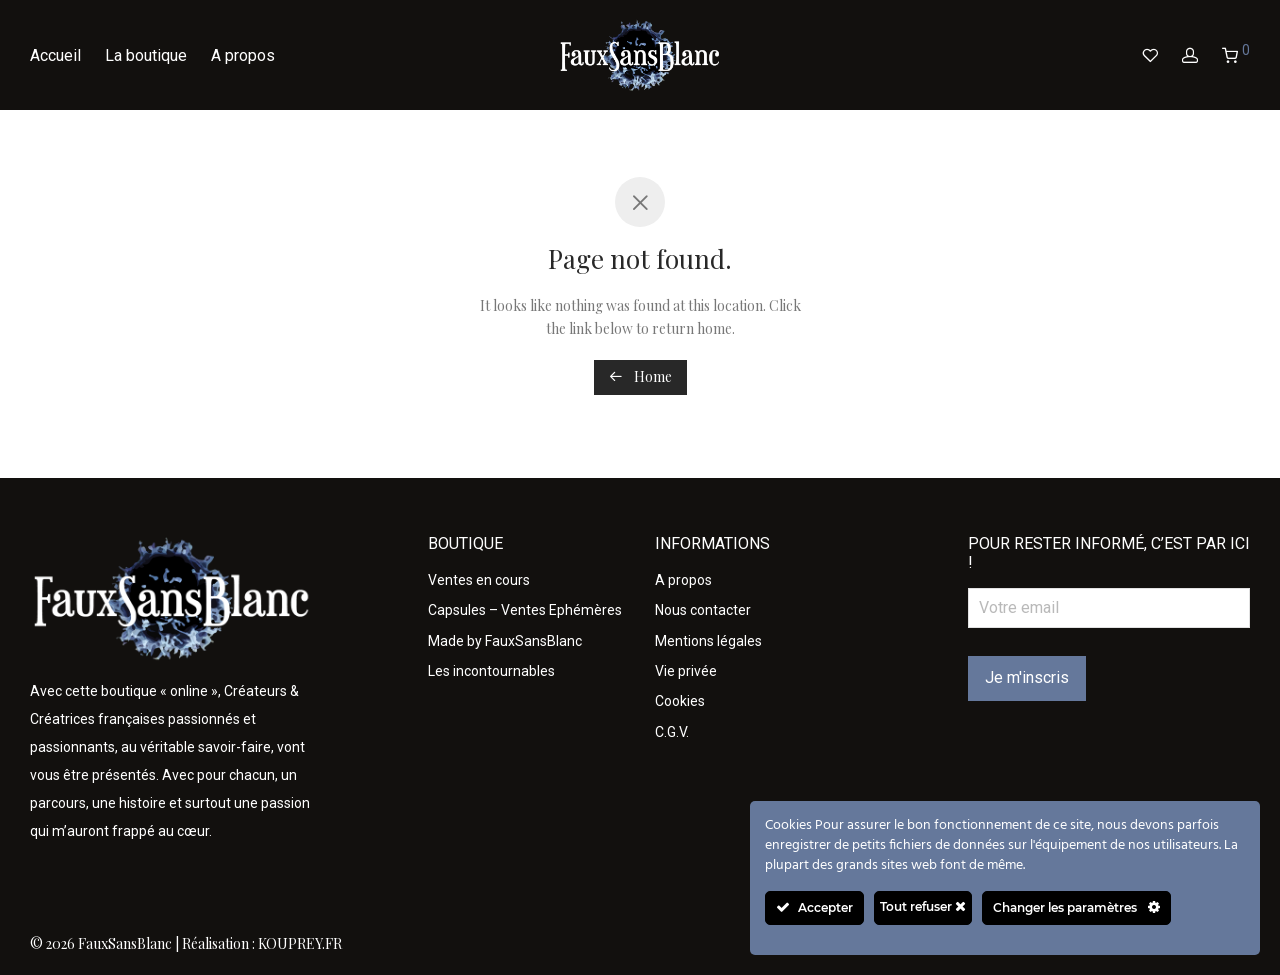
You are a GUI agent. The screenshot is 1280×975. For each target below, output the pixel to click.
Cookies (680, 701)
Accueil (55, 55)
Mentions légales (708, 641)
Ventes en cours (479, 580)
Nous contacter (703, 610)
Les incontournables (491, 671)
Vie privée (686, 671)
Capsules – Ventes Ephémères (525, 610)
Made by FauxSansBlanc (505, 641)
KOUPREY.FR (300, 943)
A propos (243, 55)
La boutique (146, 55)
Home (640, 376)
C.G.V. (672, 732)
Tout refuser (923, 906)
